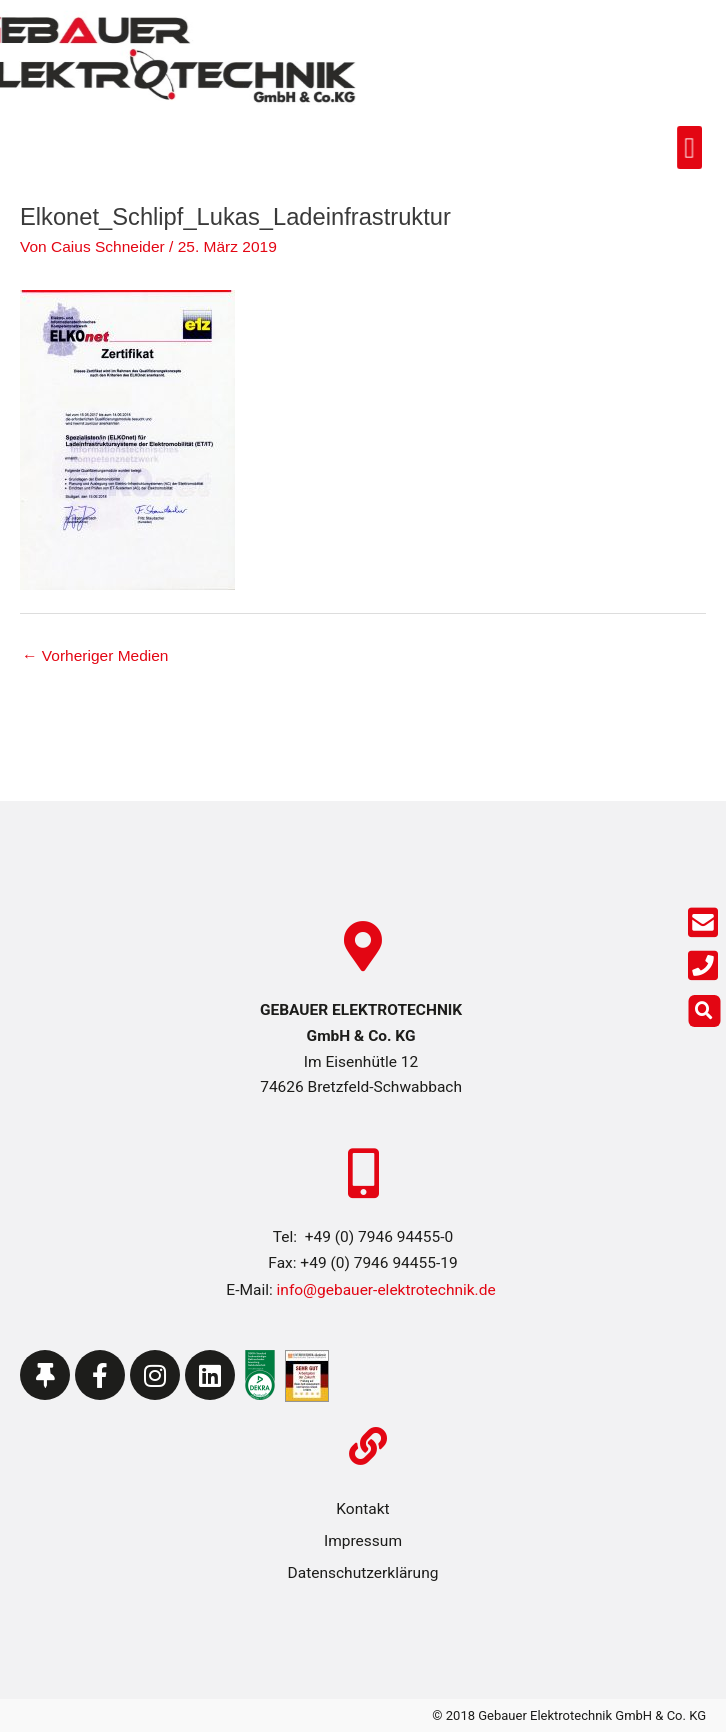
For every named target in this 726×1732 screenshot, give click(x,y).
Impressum (363, 1541)
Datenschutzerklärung (363, 1573)
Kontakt (362, 1509)
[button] (657, 147)
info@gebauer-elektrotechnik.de (384, 1290)
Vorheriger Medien (95, 655)
